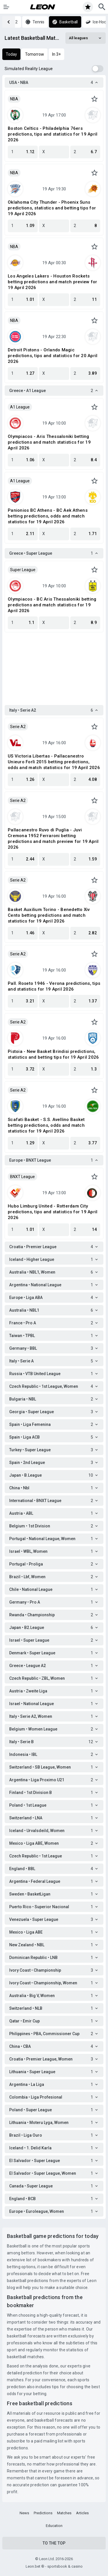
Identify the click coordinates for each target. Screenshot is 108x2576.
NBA (14, 99)
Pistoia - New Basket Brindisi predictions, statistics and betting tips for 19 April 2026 (53, 1054)
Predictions (43, 2513)
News (24, 2513)
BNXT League (22, 1176)
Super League (22, 569)
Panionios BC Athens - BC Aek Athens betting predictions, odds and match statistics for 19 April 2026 (48, 516)
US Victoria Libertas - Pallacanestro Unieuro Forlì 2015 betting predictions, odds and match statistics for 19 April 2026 (54, 761)
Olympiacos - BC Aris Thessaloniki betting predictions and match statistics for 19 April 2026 (52, 605)
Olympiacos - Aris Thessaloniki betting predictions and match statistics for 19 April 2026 (49, 442)
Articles (82, 2513)
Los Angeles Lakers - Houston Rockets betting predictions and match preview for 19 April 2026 (52, 281)
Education (54, 2525)
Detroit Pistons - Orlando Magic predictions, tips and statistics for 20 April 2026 (52, 355)
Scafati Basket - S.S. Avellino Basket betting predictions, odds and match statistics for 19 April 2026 (46, 1125)
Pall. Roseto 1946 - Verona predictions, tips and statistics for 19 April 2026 (54, 986)
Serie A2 (18, 726)
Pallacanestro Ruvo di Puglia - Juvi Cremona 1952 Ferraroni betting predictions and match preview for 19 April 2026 (53, 838)
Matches (64, 2513)
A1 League (20, 407)
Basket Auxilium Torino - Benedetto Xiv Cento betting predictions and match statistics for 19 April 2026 (49, 915)
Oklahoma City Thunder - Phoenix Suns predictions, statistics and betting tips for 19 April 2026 (52, 208)
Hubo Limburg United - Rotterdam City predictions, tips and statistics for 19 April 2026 (52, 1211)
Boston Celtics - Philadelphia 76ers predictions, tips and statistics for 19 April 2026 (52, 134)
